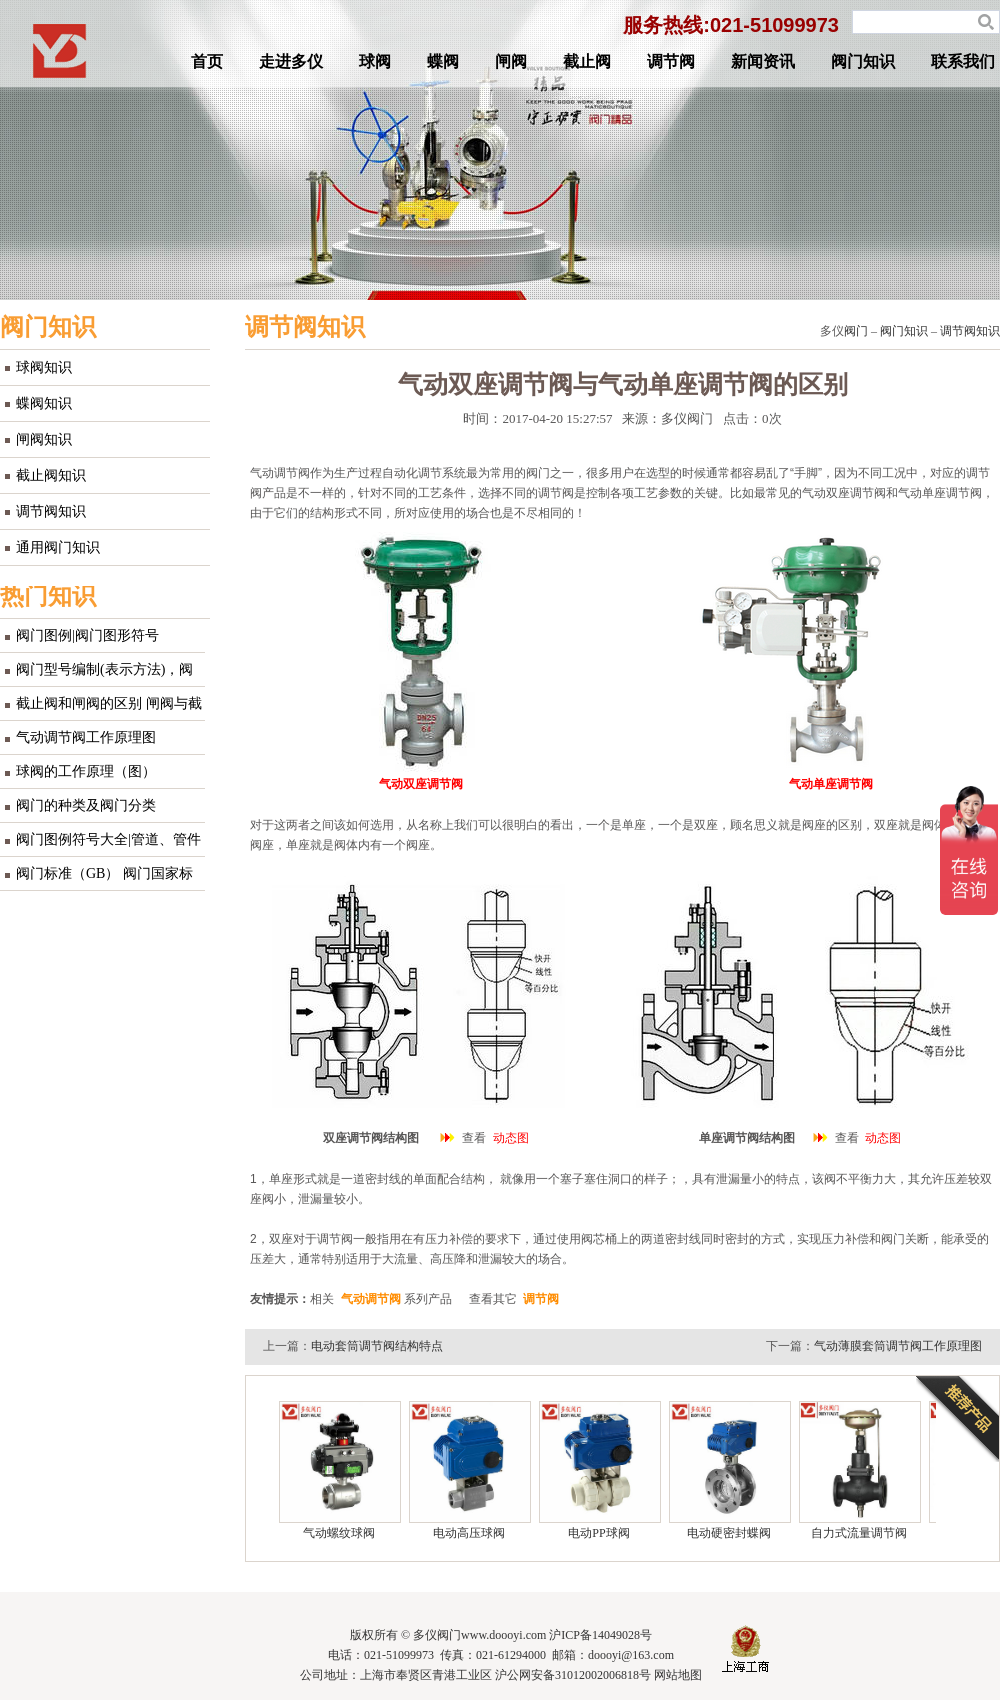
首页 (207, 61)
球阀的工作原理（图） (86, 771)
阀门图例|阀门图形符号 (87, 635)
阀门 (856, 331)
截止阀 (587, 61)
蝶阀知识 (44, 403)
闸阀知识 (44, 439)
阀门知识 (863, 61)
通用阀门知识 (58, 547)
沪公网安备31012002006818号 (573, 1675)
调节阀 (671, 61)
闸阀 (511, 61)
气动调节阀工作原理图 (86, 737)
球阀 (375, 61)
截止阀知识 (51, 475)
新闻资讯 (763, 61)
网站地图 (678, 1675)
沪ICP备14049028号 (600, 1635)
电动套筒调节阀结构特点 (377, 1346)
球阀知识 (44, 367)
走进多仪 (291, 61)
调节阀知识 (51, 511)
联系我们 (963, 61)
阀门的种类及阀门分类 (86, 805)
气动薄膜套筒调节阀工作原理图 (898, 1346)
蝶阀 (443, 61)
